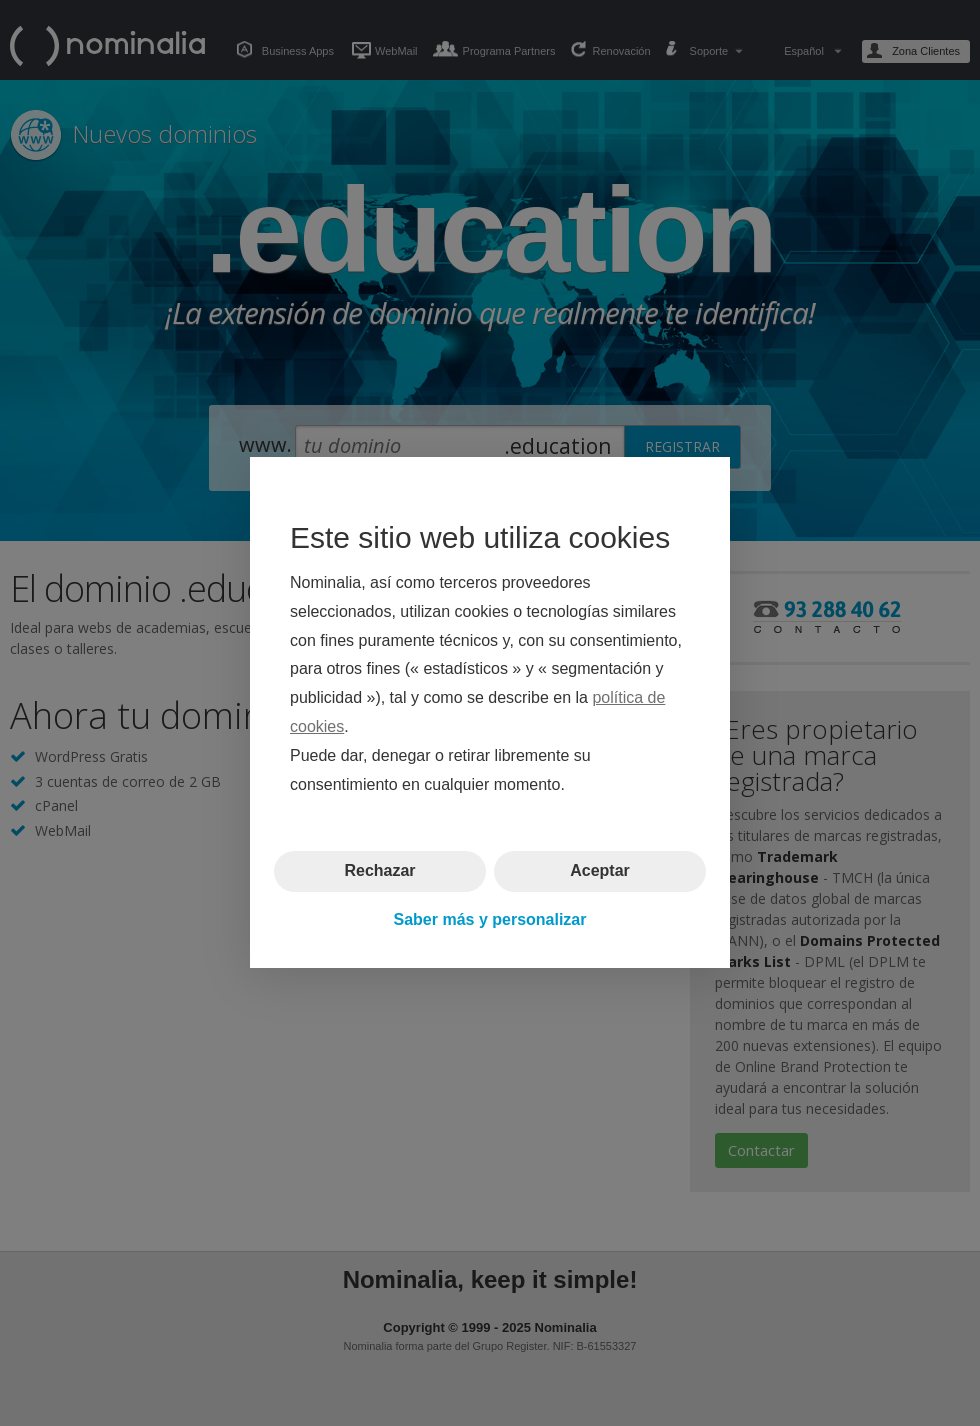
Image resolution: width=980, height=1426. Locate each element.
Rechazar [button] (379, 871)
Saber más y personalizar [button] (490, 919)
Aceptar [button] (600, 871)
